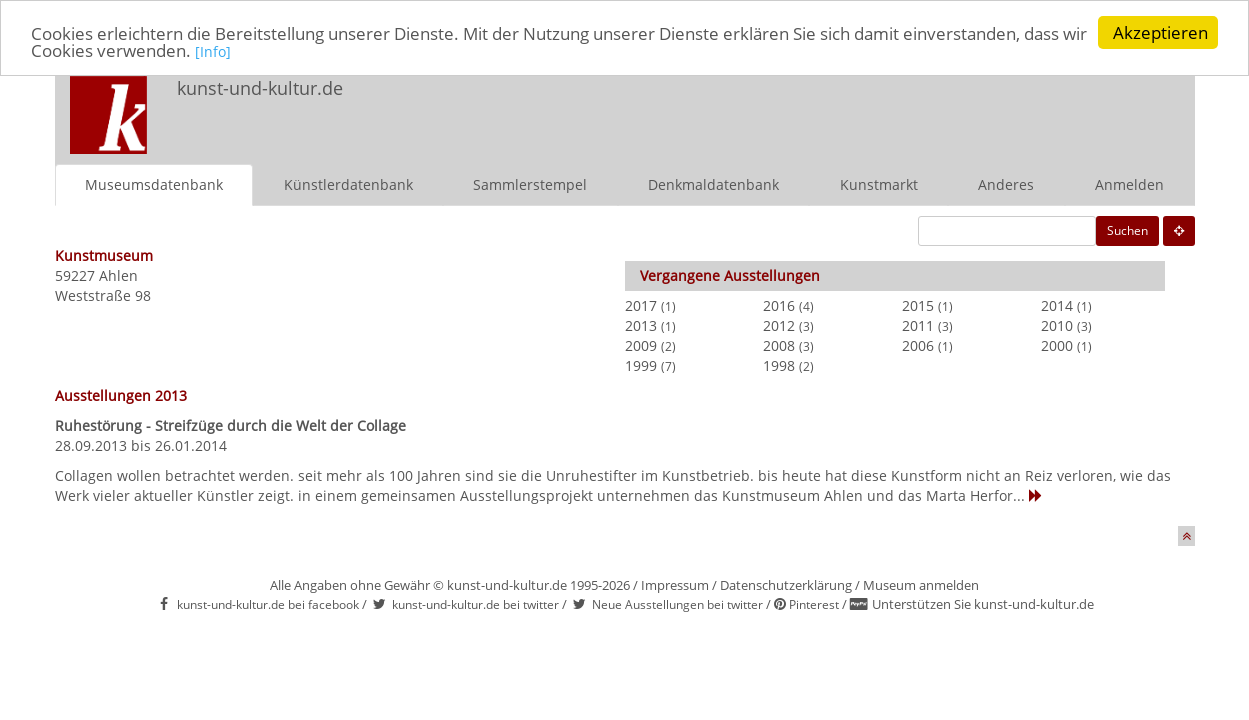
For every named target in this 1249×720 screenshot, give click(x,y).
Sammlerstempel (530, 183)
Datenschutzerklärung (786, 584)
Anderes (1006, 183)
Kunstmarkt (879, 183)
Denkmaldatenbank (713, 183)
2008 (779, 344)
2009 (641, 344)
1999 (641, 364)
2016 (779, 304)
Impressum (675, 584)
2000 (1057, 344)
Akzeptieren (1160, 32)
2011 (918, 324)
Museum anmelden (921, 584)
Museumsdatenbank (154, 183)
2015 (918, 304)
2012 (779, 324)
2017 (641, 304)
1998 (779, 364)
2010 (1057, 324)
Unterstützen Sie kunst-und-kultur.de (983, 604)
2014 (1057, 304)
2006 (918, 344)
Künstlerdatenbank (348, 183)
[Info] (213, 51)
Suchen (1127, 229)
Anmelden (1129, 183)
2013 (641, 324)
